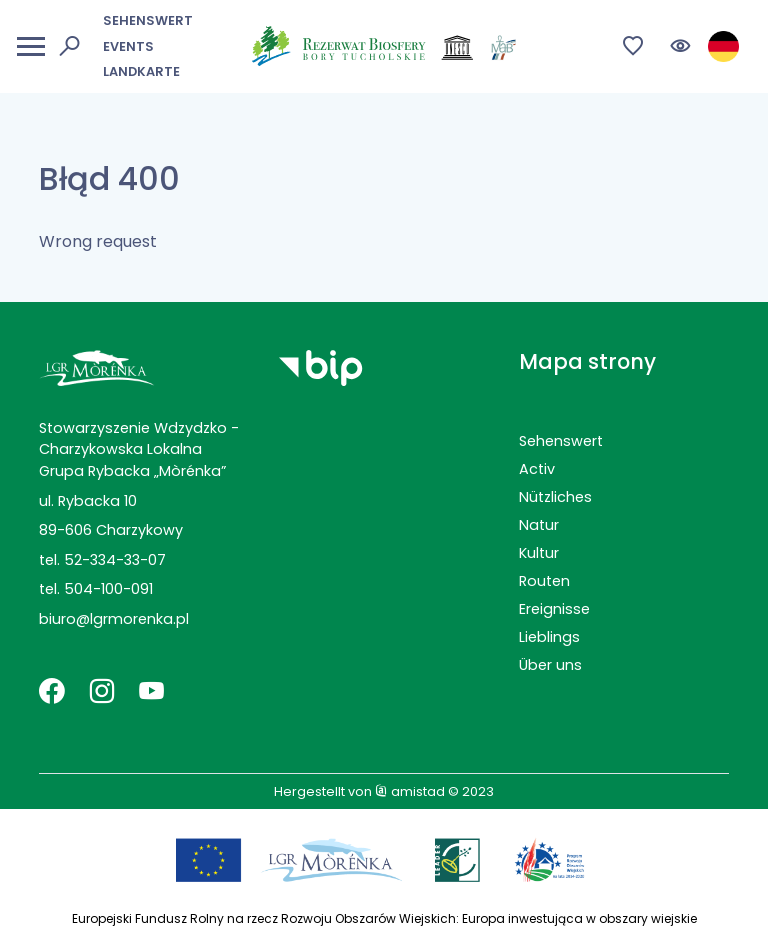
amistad (410, 791)
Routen (544, 581)
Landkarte (141, 71)
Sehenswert (148, 20)
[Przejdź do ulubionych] (633, 46)
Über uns (550, 665)
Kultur (539, 553)
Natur (539, 525)
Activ (537, 469)
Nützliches (555, 497)
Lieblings (549, 637)
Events (128, 46)
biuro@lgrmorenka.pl (114, 619)
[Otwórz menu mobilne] (31, 46)
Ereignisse (554, 609)
